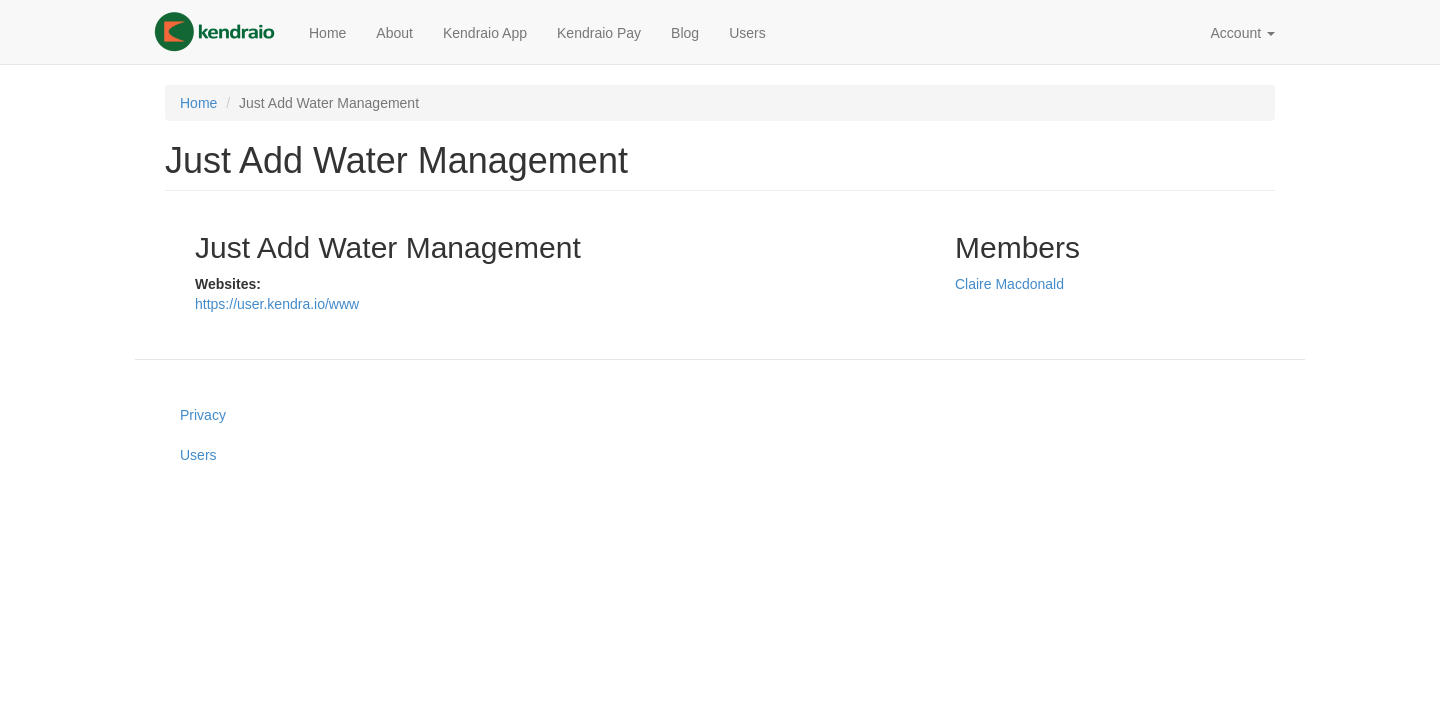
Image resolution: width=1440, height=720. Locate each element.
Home (327, 33)
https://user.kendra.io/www (277, 304)
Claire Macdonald (1009, 284)
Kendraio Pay (599, 33)
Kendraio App (485, 33)
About (394, 33)
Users (747, 33)
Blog (685, 33)
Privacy (203, 415)
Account (1243, 33)
